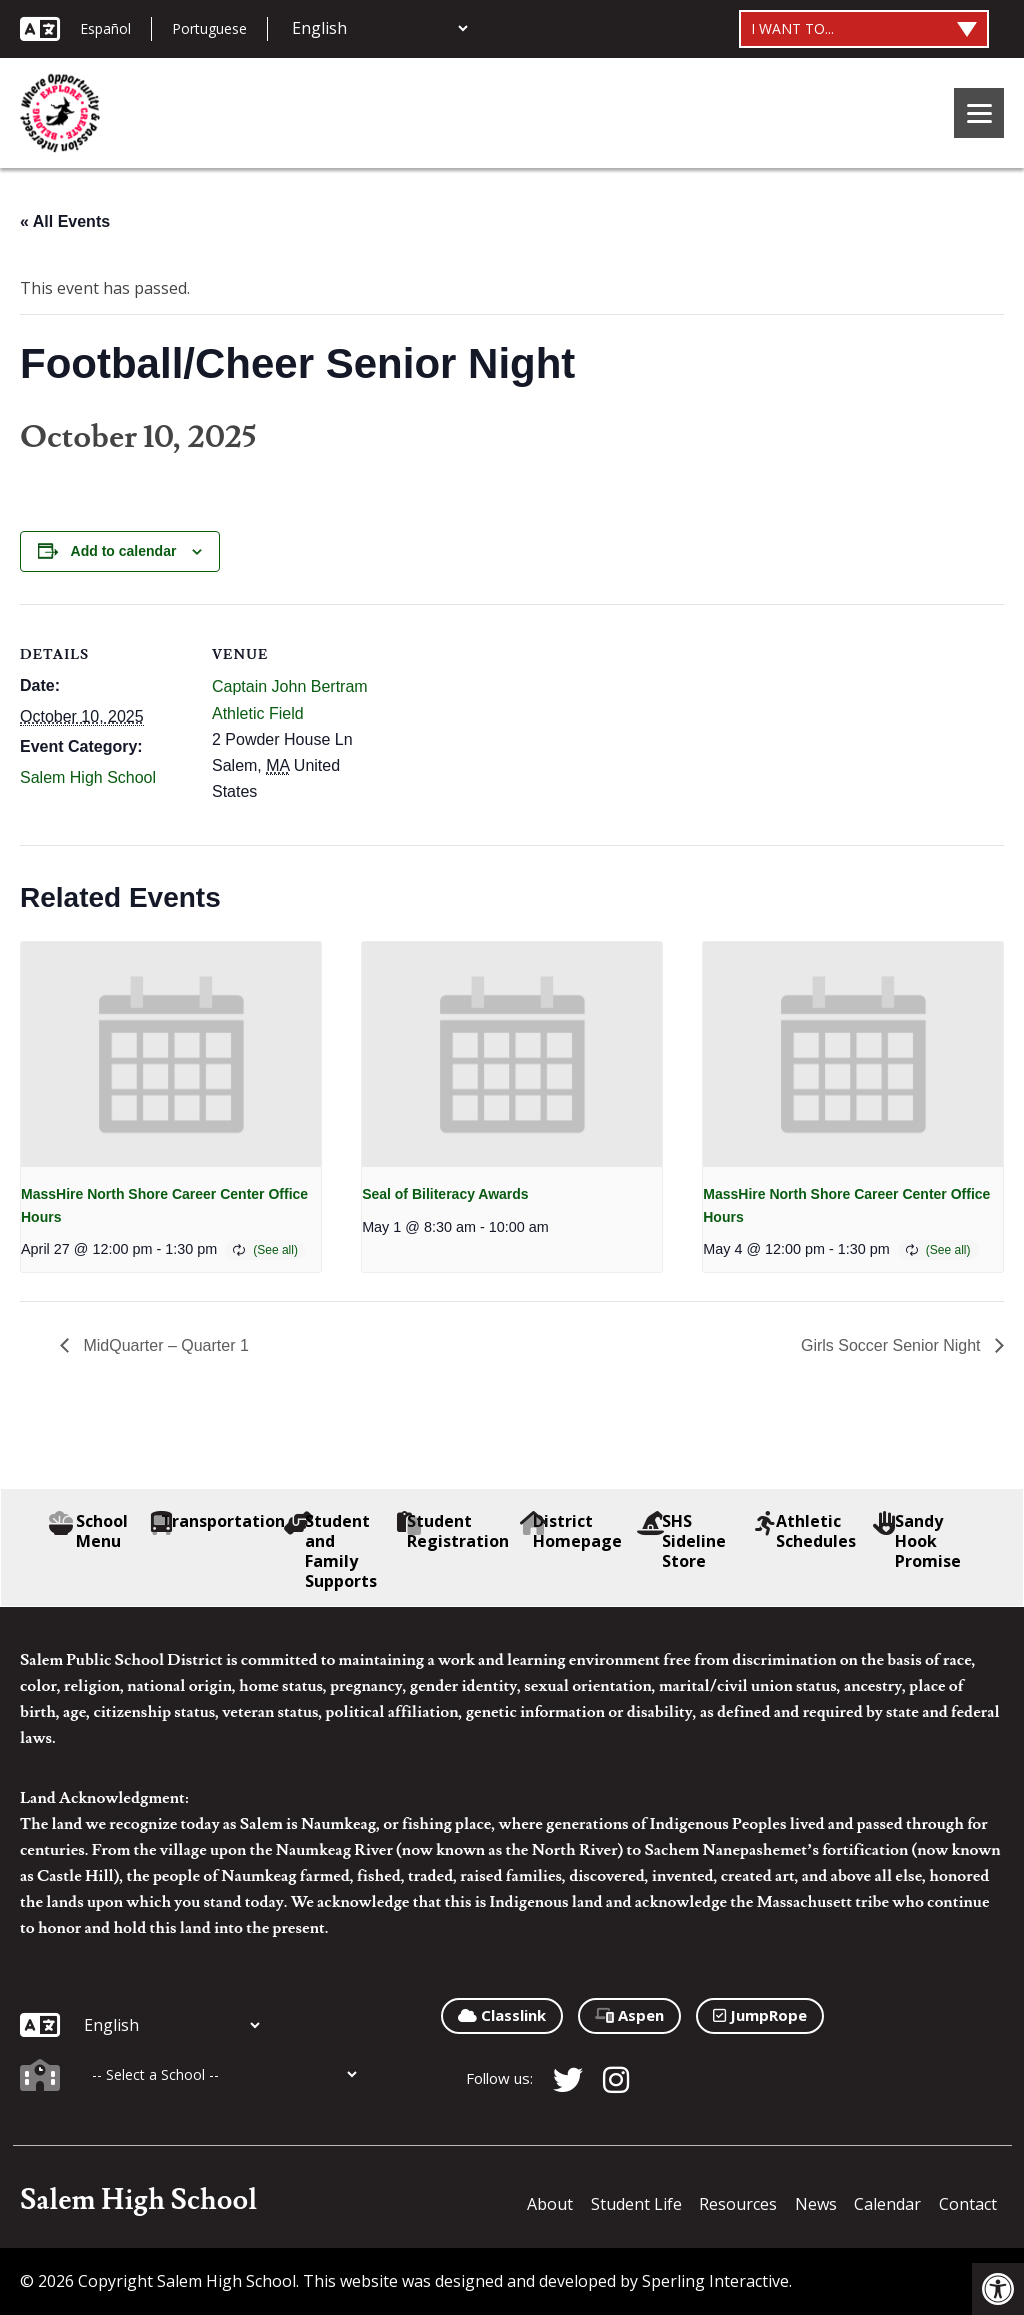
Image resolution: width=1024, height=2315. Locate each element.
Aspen (629, 2015)
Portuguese (209, 28)
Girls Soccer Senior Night (893, 1345)
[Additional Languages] (379, 28)
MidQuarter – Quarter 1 (164, 1345)
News (816, 2204)
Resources (738, 2204)
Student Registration (455, 1531)
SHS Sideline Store (681, 1541)
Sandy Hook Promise (917, 1541)
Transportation (217, 1521)
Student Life (636, 2204)
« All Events (65, 221)
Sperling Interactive (715, 2281)
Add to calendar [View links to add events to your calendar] (124, 551)
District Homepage (571, 1531)
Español (105, 28)
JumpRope (760, 2015)
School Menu (89, 1531)
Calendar (887, 2204)
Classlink (502, 2015)
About (550, 2204)
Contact (968, 2204)
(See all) (275, 1250)
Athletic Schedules (805, 1531)
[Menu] (979, 113)
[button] (998, 2289)
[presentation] (171, 1054)
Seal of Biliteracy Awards (445, 1194)
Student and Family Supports (330, 1551)
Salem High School (88, 777)
